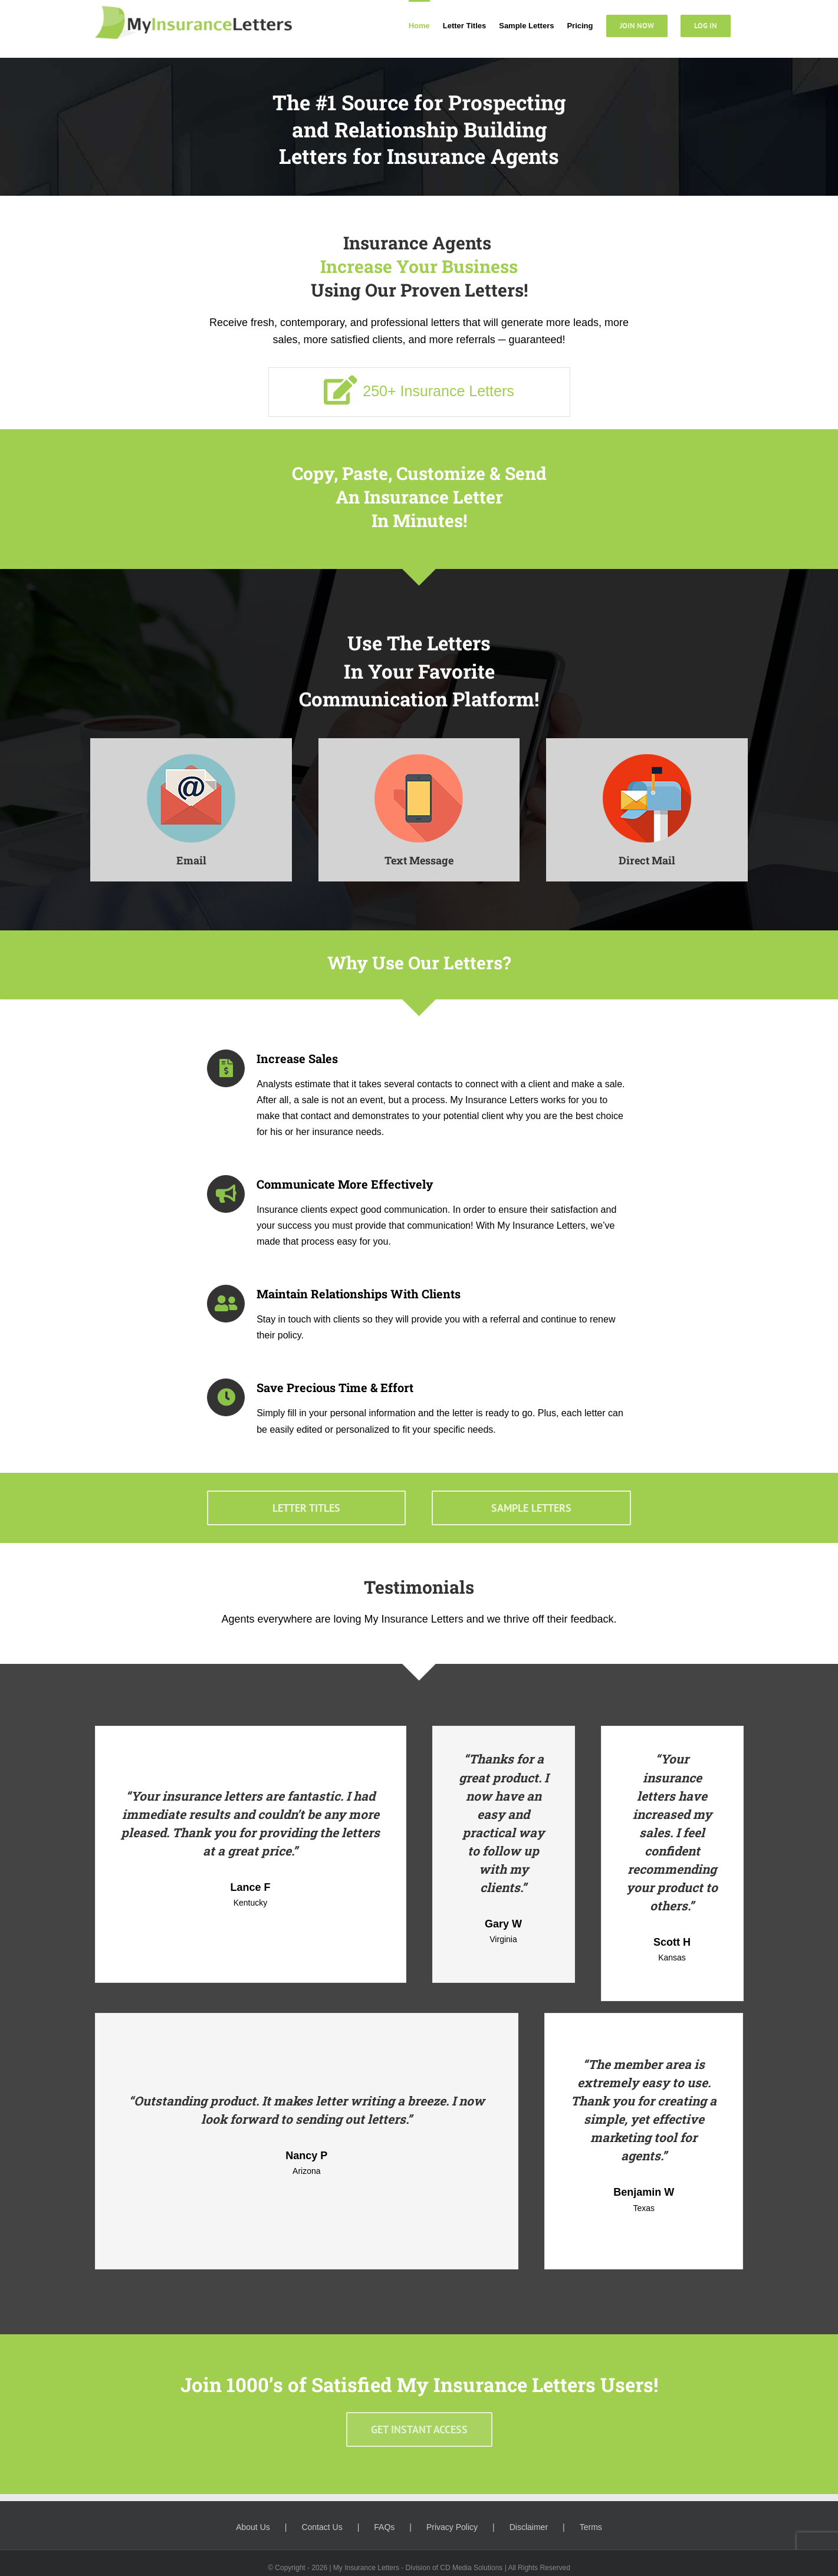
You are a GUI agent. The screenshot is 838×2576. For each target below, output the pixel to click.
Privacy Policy (452, 2527)
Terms (591, 2527)
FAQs (384, 2527)
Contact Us (321, 2527)
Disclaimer (529, 2527)
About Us (253, 2527)
